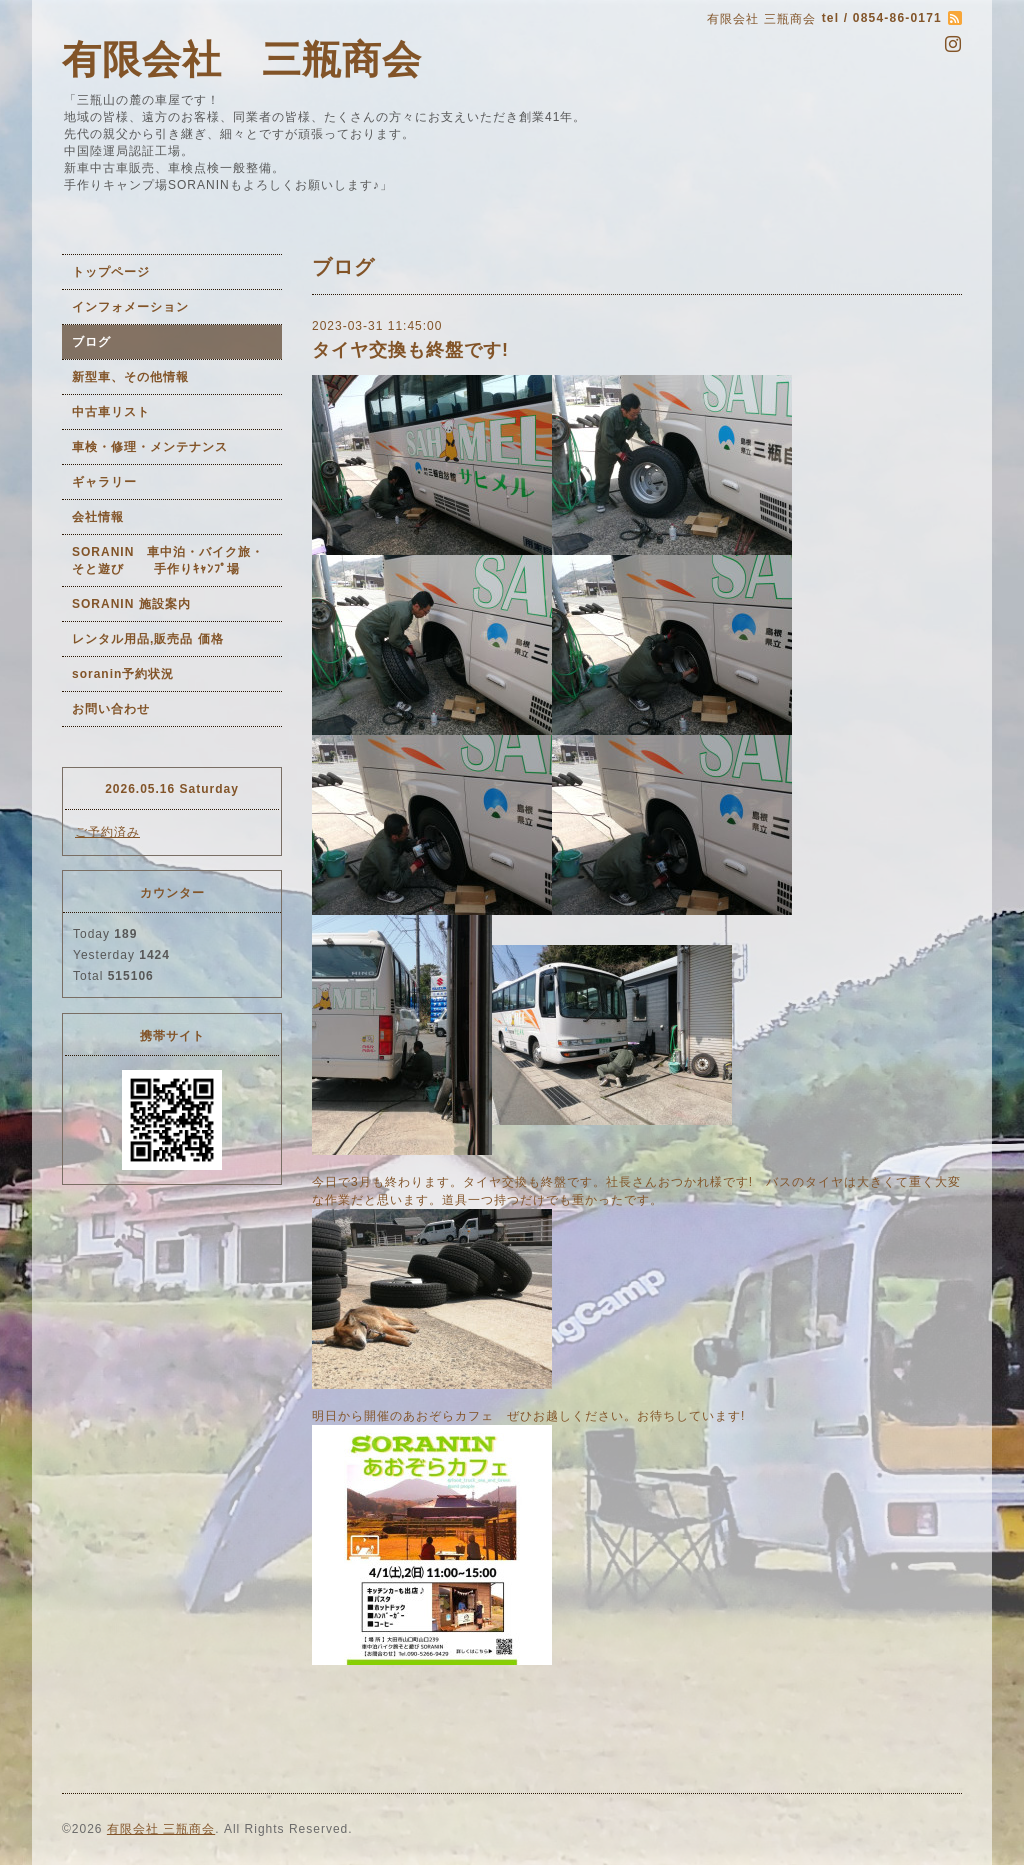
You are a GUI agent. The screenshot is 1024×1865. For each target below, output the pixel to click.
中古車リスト (111, 412)
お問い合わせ (111, 709)
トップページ (111, 272)
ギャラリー (104, 482)
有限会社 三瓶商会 (242, 59)
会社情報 (98, 517)
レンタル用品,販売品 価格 (148, 639)
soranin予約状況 (123, 674)
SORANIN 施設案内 (131, 604)
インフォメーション (130, 307)
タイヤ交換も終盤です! (410, 350)
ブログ (91, 342)
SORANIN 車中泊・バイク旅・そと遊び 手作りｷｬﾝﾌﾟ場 (168, 560)
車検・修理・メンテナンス (150, 447)
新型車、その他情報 (130, 377)
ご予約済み (107, 832)
